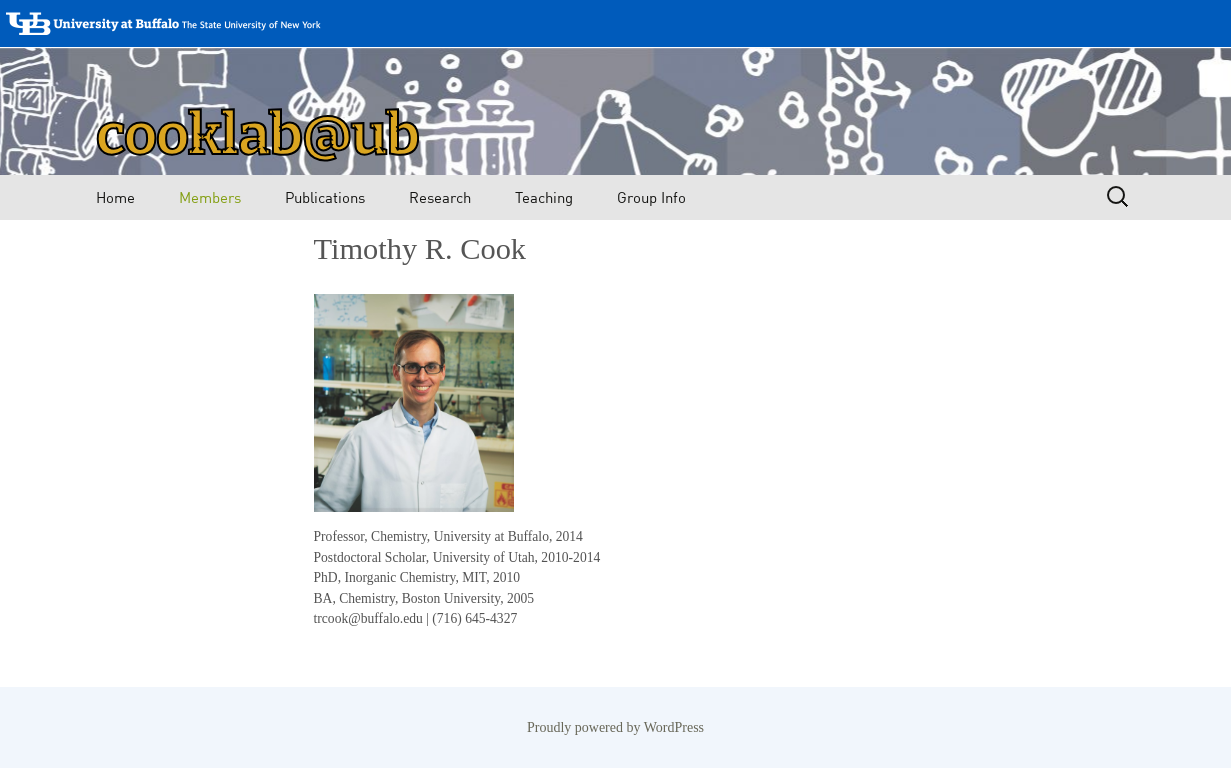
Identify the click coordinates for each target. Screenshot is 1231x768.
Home (115, 197)
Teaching (544, 197)
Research (440, 197)
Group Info (651, 197)
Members (210, 197)
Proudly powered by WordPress (615, 727)
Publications (325, 197)
